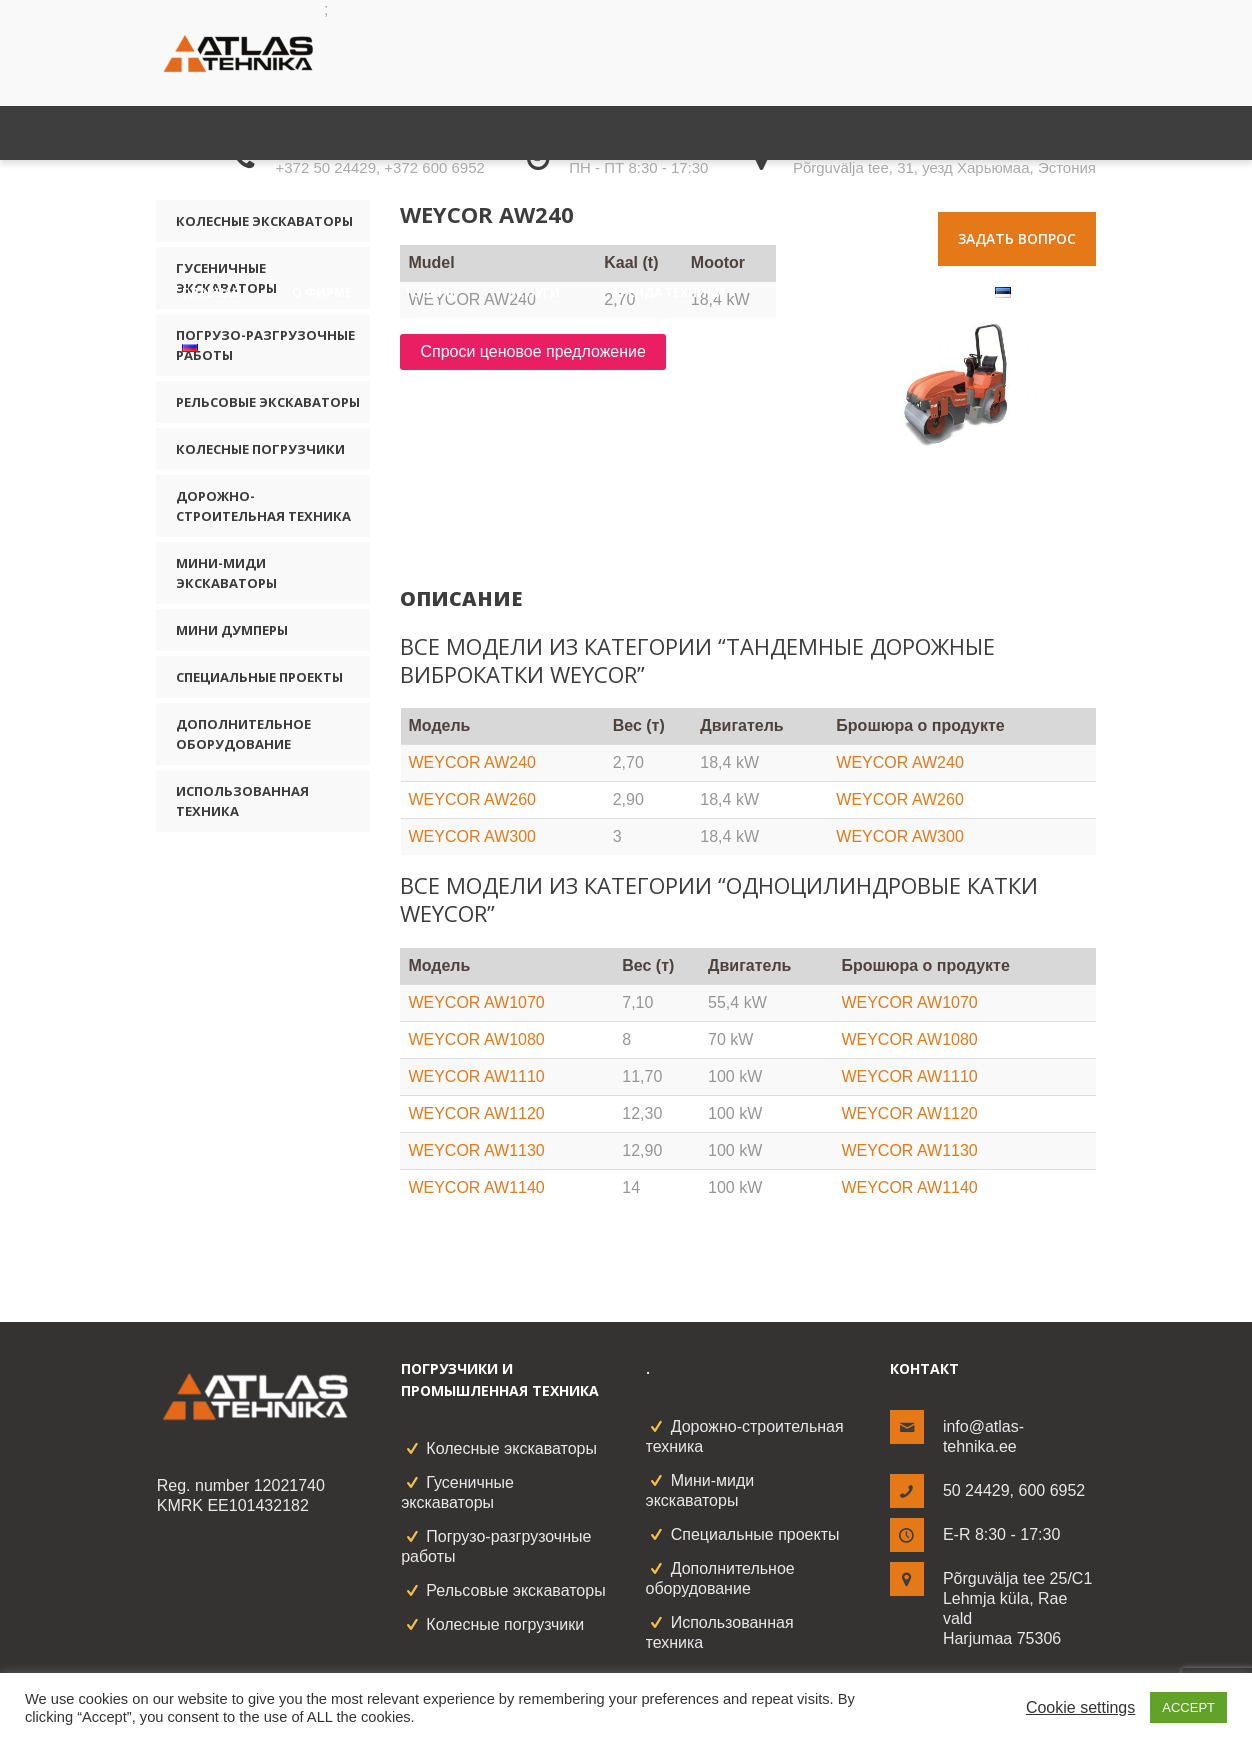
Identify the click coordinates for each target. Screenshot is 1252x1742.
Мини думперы (232, 630)
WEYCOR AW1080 (476, 1039)
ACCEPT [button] (1188, 1707)
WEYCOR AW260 (472, 799)
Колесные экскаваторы (511, 1448)
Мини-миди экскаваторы (226, 573)
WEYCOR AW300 (472, 836)
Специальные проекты (259, 677)
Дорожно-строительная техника (263, 506)
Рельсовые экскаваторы (268, 402)
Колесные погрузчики (260, 449)
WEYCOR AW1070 (476, 1002)
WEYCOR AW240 (472, 762)
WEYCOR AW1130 (476, 1150)
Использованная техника (242, 801)
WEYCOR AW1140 (476, 1187)
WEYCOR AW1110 (476, 1076)
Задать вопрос (1017, 238)
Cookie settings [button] (1080, 1707)
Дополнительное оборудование (243, 734)
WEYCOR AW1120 (476, 1113)
